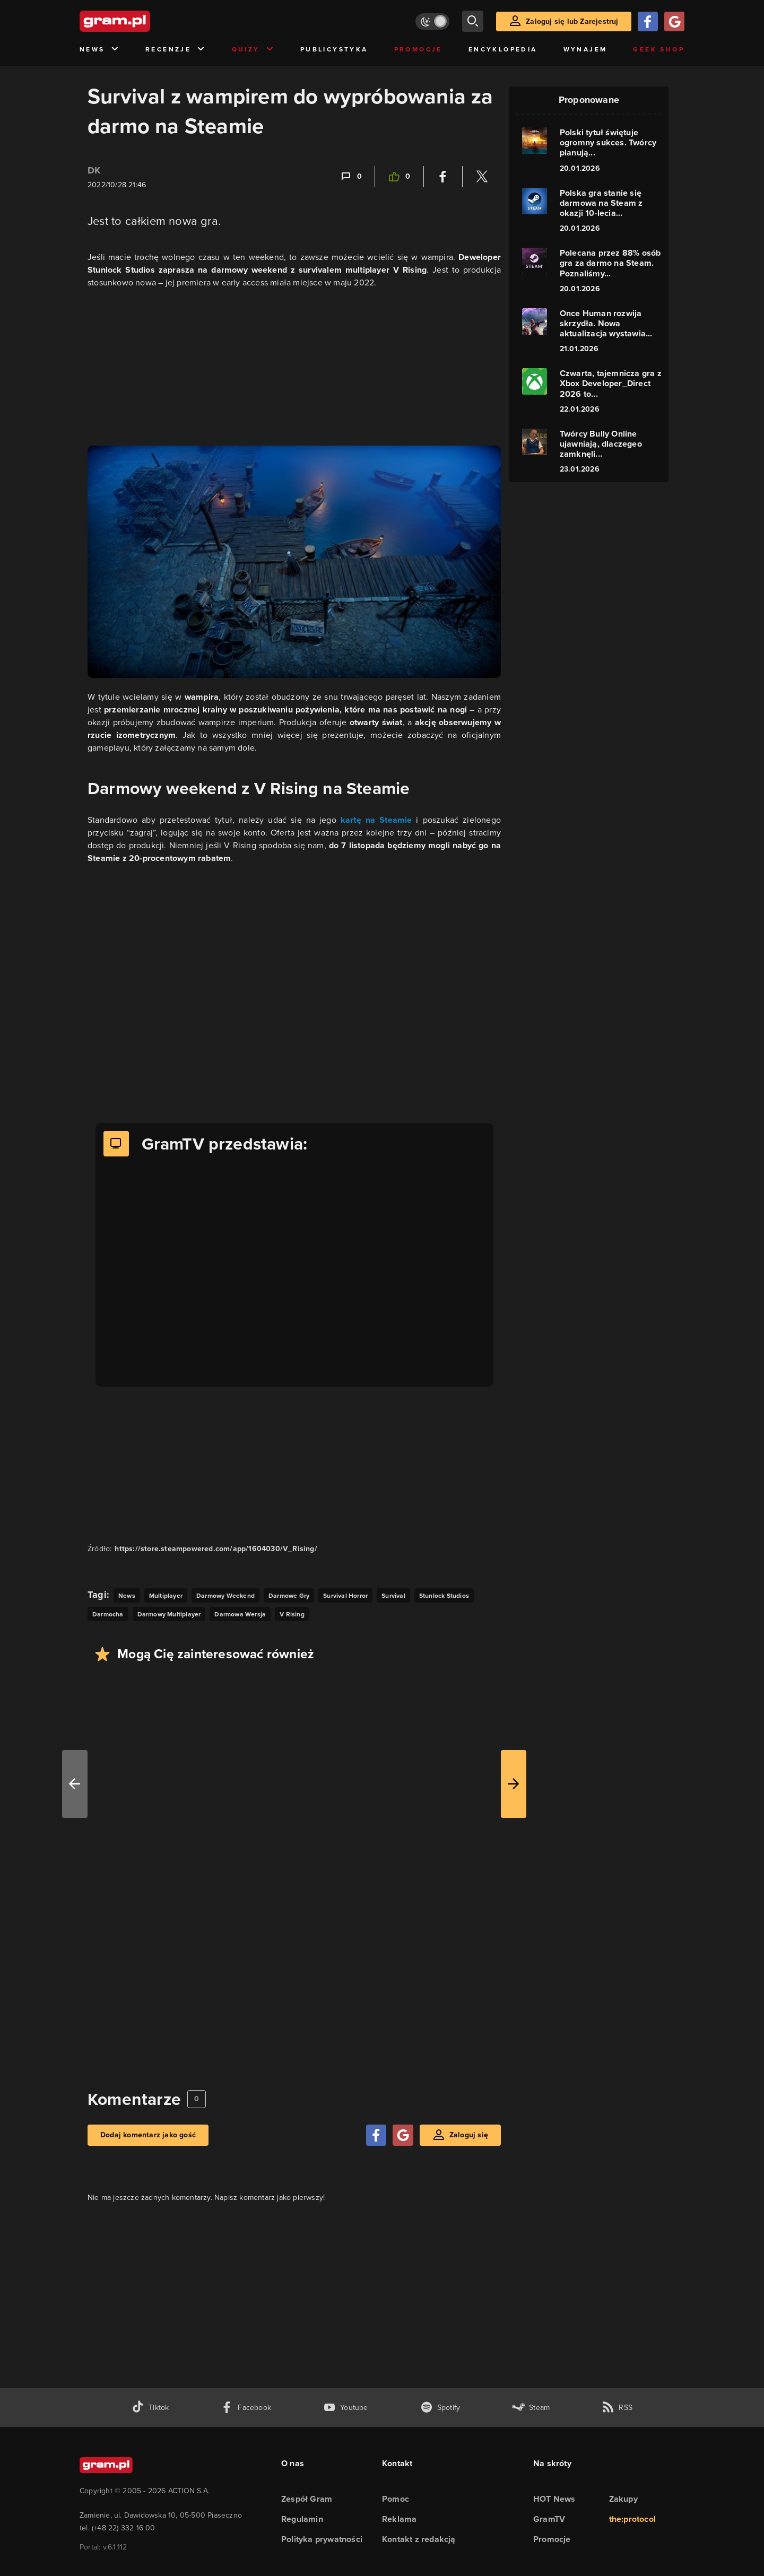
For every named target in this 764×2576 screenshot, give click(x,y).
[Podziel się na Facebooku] (443, 176)
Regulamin (302, 2519)
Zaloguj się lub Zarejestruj (572, 21)
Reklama (399, 2519)
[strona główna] (141, 21)
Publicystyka (334, 49)
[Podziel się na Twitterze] (481, 176)
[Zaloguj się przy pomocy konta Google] (674, 21)
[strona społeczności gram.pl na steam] (531, 2407)
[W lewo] (75, 1784)
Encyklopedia (502, 49)
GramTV (549, 2519)
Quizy (253, 49)
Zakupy (623, 2499)
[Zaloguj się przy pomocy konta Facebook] (648, 21)
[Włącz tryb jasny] (432, 21)
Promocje (418, 49)
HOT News (554, 2499)
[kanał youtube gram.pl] (345, 2407)
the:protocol (632, 2519)
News (99, 49)
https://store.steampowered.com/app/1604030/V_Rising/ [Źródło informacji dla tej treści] (216, 1548)
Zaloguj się (468, 2134)
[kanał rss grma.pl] (617, 2407)
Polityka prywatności (321, 2539)
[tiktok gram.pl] (150, 2407)
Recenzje (175, 49)
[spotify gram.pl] (440, 2407)
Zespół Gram (306, 2499)
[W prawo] (513, 1784)
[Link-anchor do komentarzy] (351, 176)
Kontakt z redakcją (419, 2539)
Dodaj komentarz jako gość (148, 2134)
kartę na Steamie (378, 820)
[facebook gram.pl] (246, 2407)
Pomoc (395, 2499)
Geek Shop (658, 49)
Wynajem (585, 49)
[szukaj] (472, 21)
